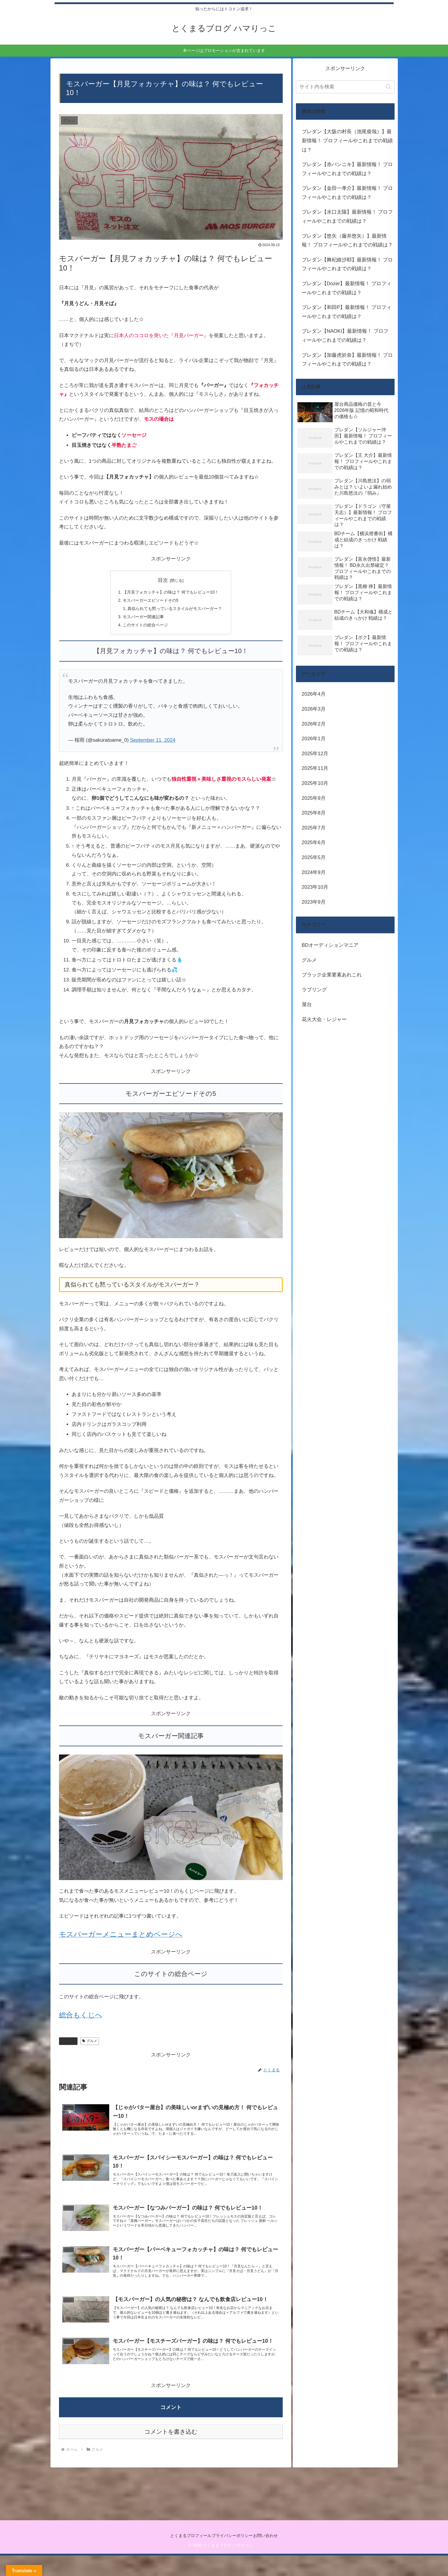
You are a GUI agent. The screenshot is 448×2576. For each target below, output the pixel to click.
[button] (388, 86)
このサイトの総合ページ (143, 628)
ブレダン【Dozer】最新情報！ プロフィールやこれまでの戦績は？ (346, 288)
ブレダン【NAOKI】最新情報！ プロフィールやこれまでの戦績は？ (345, 335)
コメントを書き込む (170, 2452)
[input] (345, 86)
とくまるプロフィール (185, 2556)
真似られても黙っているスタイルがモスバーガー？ (175, 610)
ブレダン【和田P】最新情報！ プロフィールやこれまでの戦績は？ (346, 312)
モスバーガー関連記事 (141, 619)
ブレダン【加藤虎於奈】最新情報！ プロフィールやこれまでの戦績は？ (347, 359)
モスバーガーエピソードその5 (149, 601)
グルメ (68, 2045)
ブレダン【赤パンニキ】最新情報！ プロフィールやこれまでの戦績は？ (347, 169)
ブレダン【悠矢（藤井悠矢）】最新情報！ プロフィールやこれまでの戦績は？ (347, 240)
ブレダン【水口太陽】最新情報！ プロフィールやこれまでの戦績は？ (347, 216)
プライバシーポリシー (232, 2556)
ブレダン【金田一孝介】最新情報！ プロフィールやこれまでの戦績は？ (347, 192)
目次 (163, 580)
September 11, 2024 (152, 744)
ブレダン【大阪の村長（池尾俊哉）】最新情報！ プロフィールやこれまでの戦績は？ (347, 140)
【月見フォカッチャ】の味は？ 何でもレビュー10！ (170, 592)
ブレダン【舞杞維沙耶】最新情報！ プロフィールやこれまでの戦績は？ (347, 264)
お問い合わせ (271, 2556)
